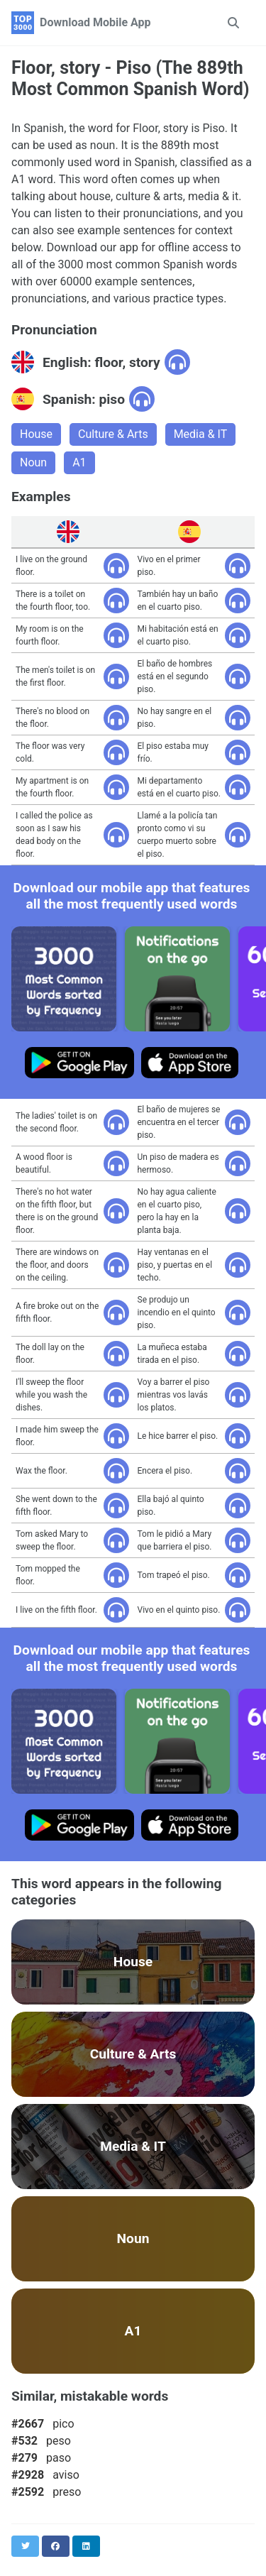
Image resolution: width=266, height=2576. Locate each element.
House (36, 434)
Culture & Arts (113, 434)
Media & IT (201, 434)
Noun (33, 462)
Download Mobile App (95, 22)
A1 (79, 462)
